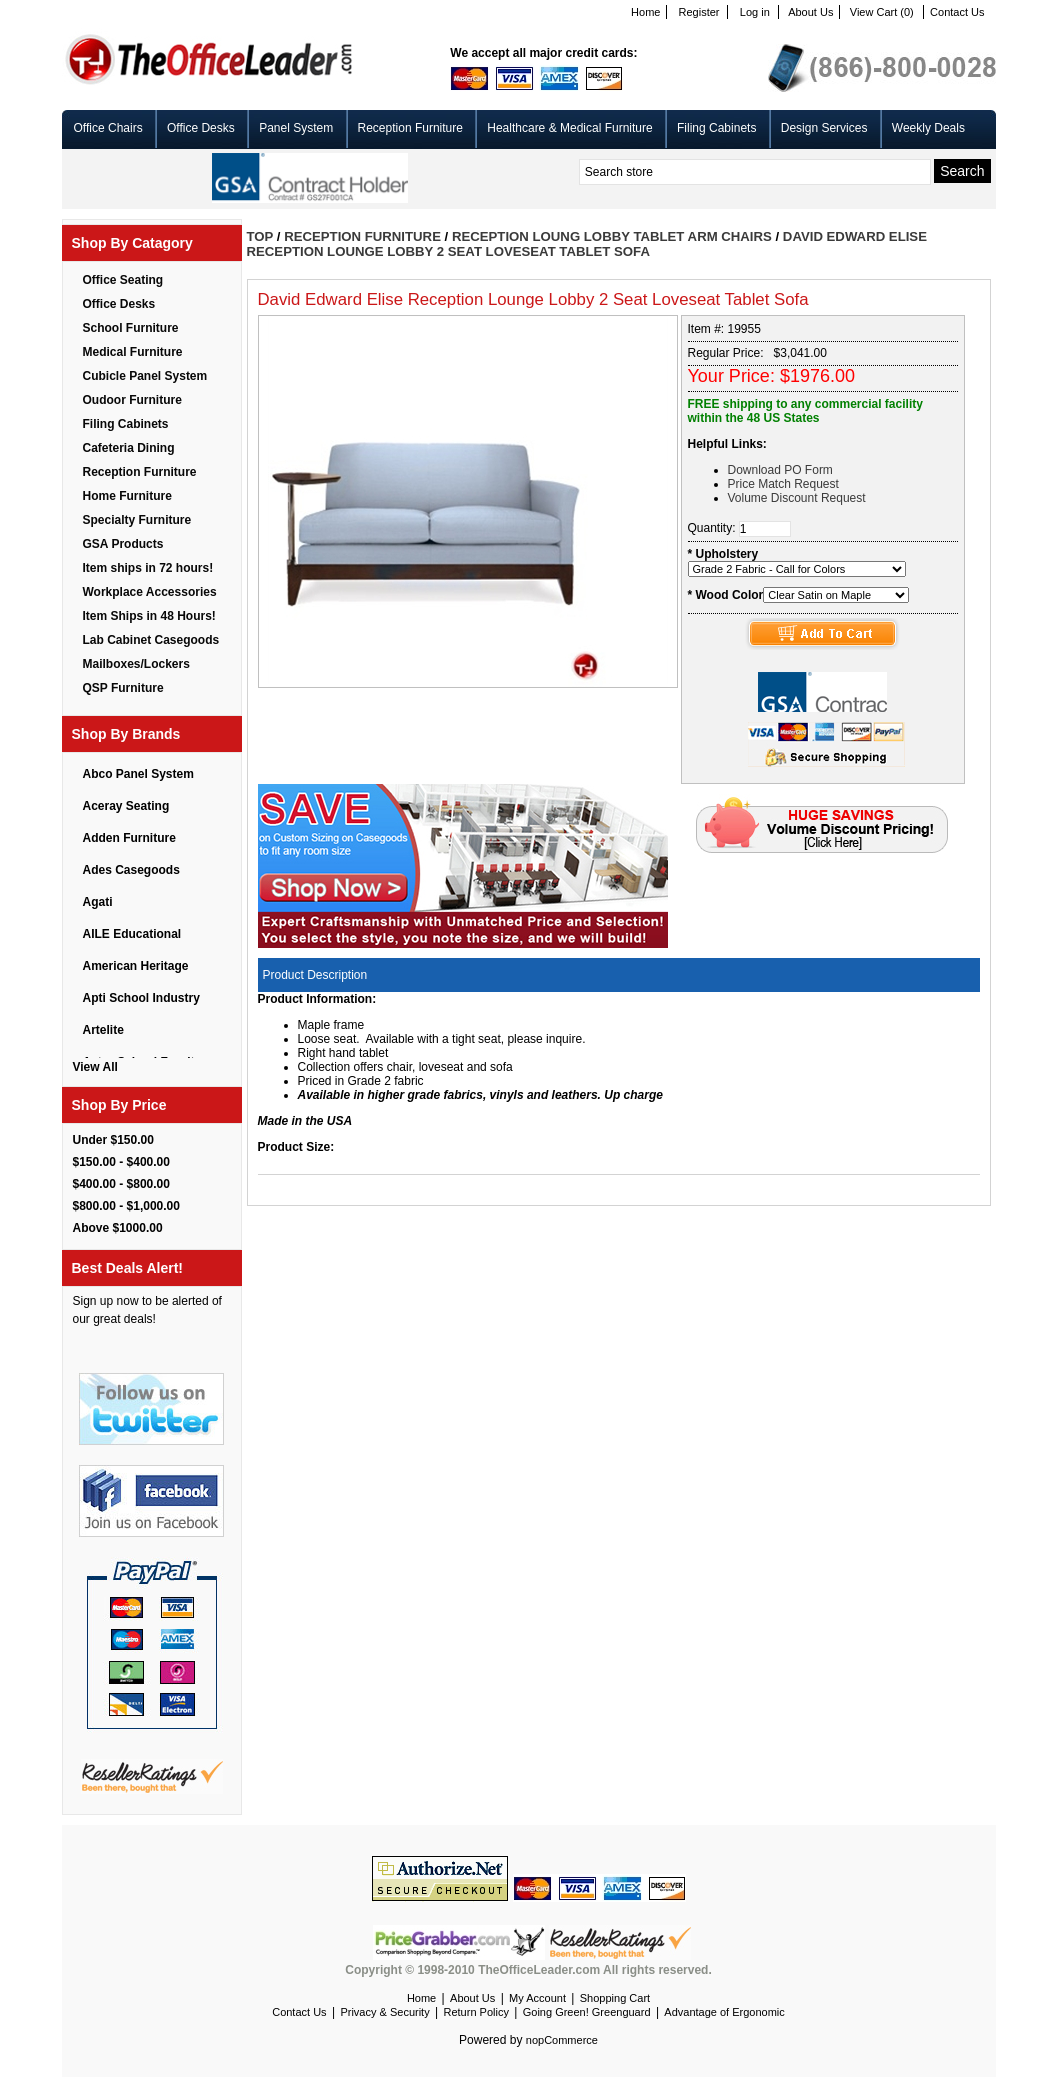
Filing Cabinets (716, 128)
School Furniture (131, 328)
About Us (810, 12)
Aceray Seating (126, 806)
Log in (755, 12)
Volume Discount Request (797, 498)
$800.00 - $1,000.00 (126, 1206)
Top (260, 236)
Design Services (824, 128)
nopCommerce (562, 2040)
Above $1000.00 (118, 1228)
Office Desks (201, 128)
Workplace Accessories (150, 592)
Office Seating (123, 280)
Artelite (103, 1030)
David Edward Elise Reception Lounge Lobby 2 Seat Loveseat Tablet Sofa (587, 244)
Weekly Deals (928, 128)
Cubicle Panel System (145, 376)
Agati (98, 902)
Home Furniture (127, 496)
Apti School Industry (141, 998)
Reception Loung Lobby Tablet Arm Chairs (612, 236)
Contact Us (957, 12)
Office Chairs (108, 128)
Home (645, 12)
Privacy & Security (384, 2012)
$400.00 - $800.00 (121, 1184)
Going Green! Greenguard (587, 2012)
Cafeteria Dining (129, 448)
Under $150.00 (113, 1140)
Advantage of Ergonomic (724, 2012)
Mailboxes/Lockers (136, 664)
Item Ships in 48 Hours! (149, 616)
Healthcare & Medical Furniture (569, 128)
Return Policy (475, 2012)
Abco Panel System (138, 774)
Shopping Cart (615, 1998)
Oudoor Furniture (132, 400)
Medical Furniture (133, 352)
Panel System (296, 128)
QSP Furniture (123, 688)
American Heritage (136, 966)
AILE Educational (132, 934)
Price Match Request (783, 484)
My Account (537, 1998)
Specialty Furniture (137, 520)
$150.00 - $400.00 (121, 1162)
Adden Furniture (129, 838)
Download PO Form (780, 470)
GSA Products (123, 544)
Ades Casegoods (131, 870)
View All (95, 1067)
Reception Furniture (410, 128)
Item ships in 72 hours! (148, 568)
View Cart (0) (882, 12)
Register (699, 12)
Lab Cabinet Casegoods (151, 640)
